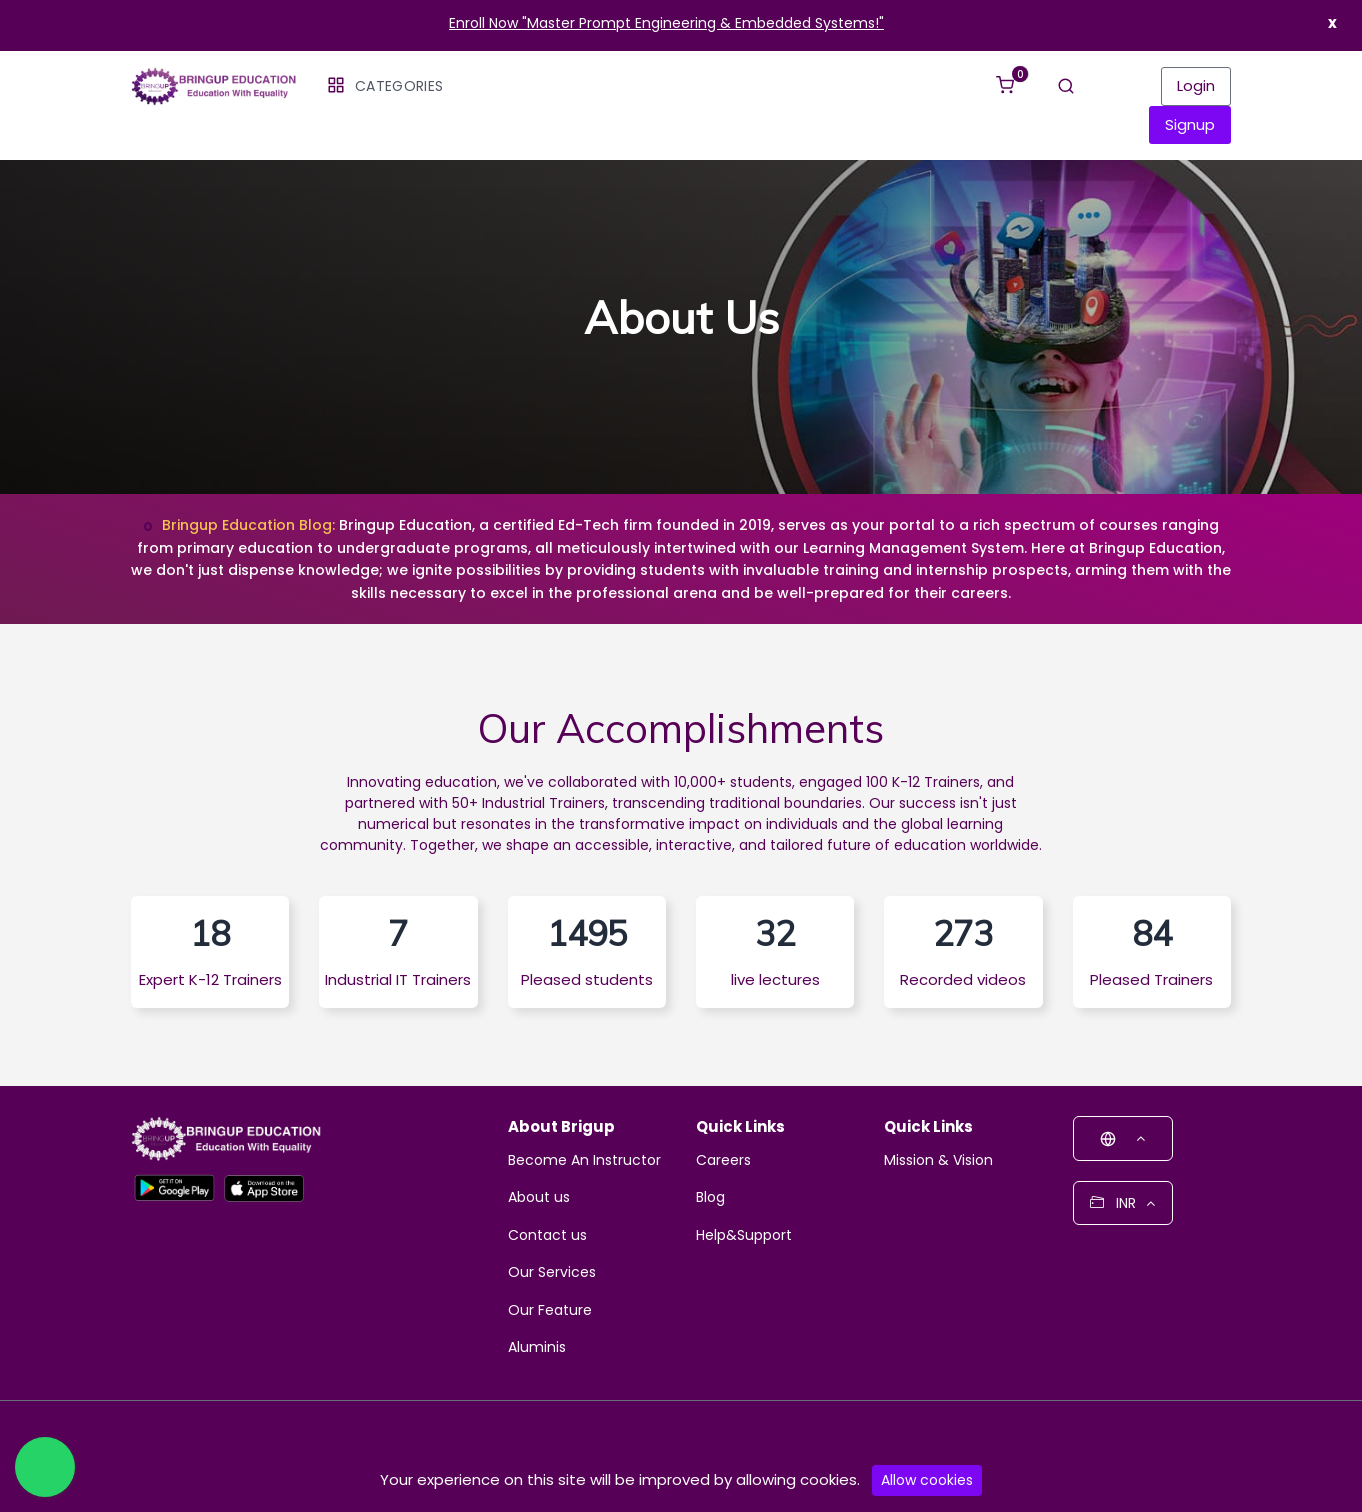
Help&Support (744, 1237)
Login (1196, 85)
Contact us (547, 1237)
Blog (710, 1199)
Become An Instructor (584, 1162)
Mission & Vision (938, 1162)
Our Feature (550, 1312)
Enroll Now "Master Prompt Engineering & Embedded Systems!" (666, 23)
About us (539, 1199)
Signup (1190, 124)
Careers (723, 1162)
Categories (385, 86)
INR (1122, 1205)
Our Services (552, 1274)
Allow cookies (927, 1480)
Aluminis (537, 1349)
